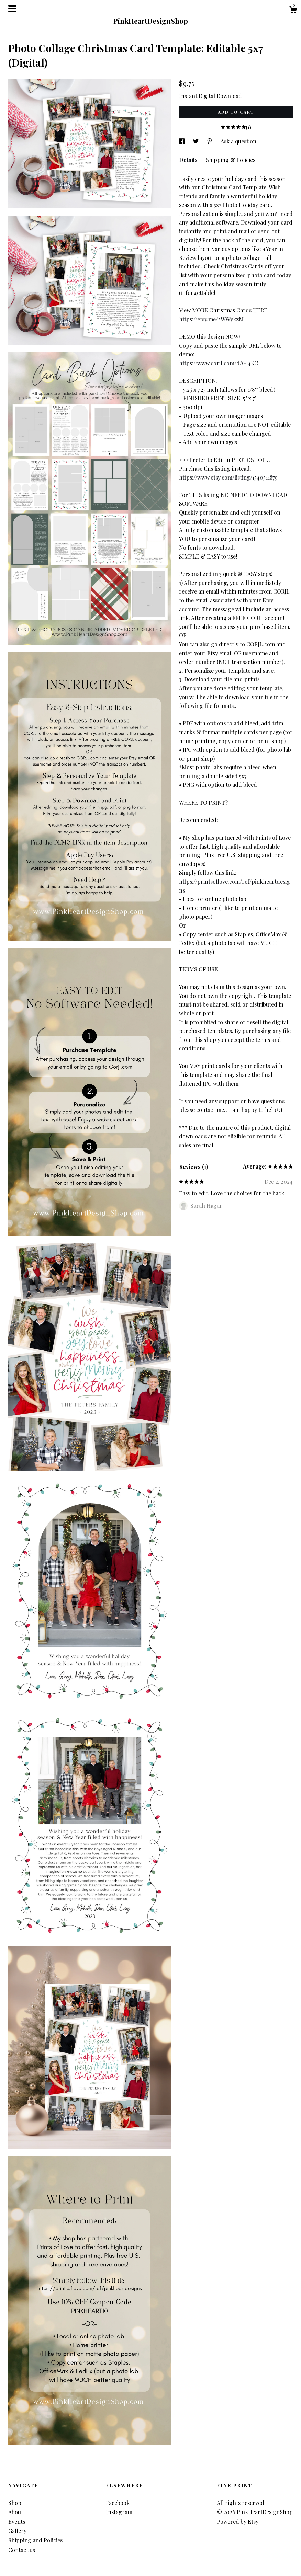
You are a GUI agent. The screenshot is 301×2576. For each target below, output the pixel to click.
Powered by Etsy (237, 2521)
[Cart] (293, 10)
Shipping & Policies (230, 159)
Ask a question (238, 141)
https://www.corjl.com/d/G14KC (218, 363)
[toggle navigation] (12, 8)
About (15, 2512)
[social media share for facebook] (182, 141)
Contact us (21, 2549)
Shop (14, 2502)
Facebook (118, 2502)
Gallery (17, 2530)
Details (189, 159)
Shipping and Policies (35, 2540)
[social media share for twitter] (196, 141)
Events (16, 2521)
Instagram (119, 2512)
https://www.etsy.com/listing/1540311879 (228, 477)
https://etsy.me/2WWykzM (211, 319)
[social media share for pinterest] (210, 141)
